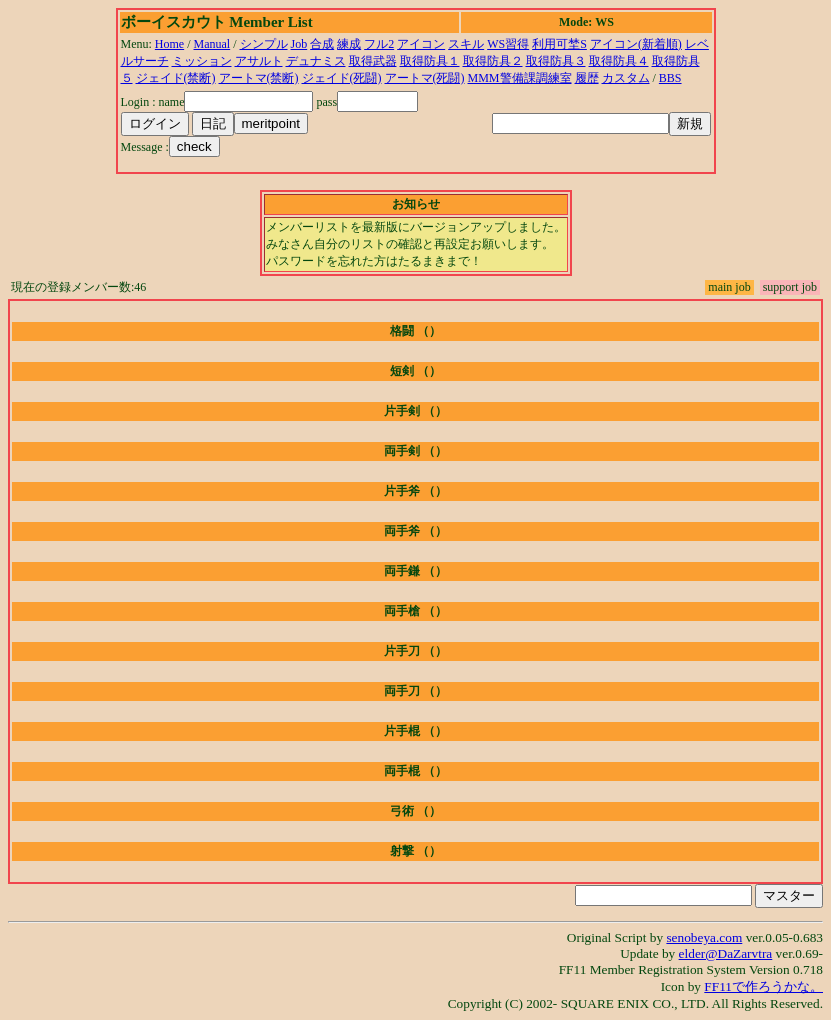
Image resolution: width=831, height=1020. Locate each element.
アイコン (421, 44)
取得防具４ (619, 61)
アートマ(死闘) (425, 78)
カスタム (626, 78)
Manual (212, 44)
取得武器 (373, 61)
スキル (466, 44)
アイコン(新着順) (636, 44)
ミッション (202, 61)
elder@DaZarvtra (726, 953)
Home (169, 44)
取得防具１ (430, 61)
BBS (670, 78)
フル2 (379, 44)
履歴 (587, 78)
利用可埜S (559, 44)
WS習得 (508, 44)
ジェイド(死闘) (342, 78)
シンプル (264, 44)
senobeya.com (704, 937)
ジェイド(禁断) (176, 78)
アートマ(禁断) (259, 78)
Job (299, 44)
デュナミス (316, 61)
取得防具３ (556, 61)
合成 (322, 44)
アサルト (259, 61)
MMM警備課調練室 (520, 78)
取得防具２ (493, 61)
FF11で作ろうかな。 (763, 986)
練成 (349, 44)
